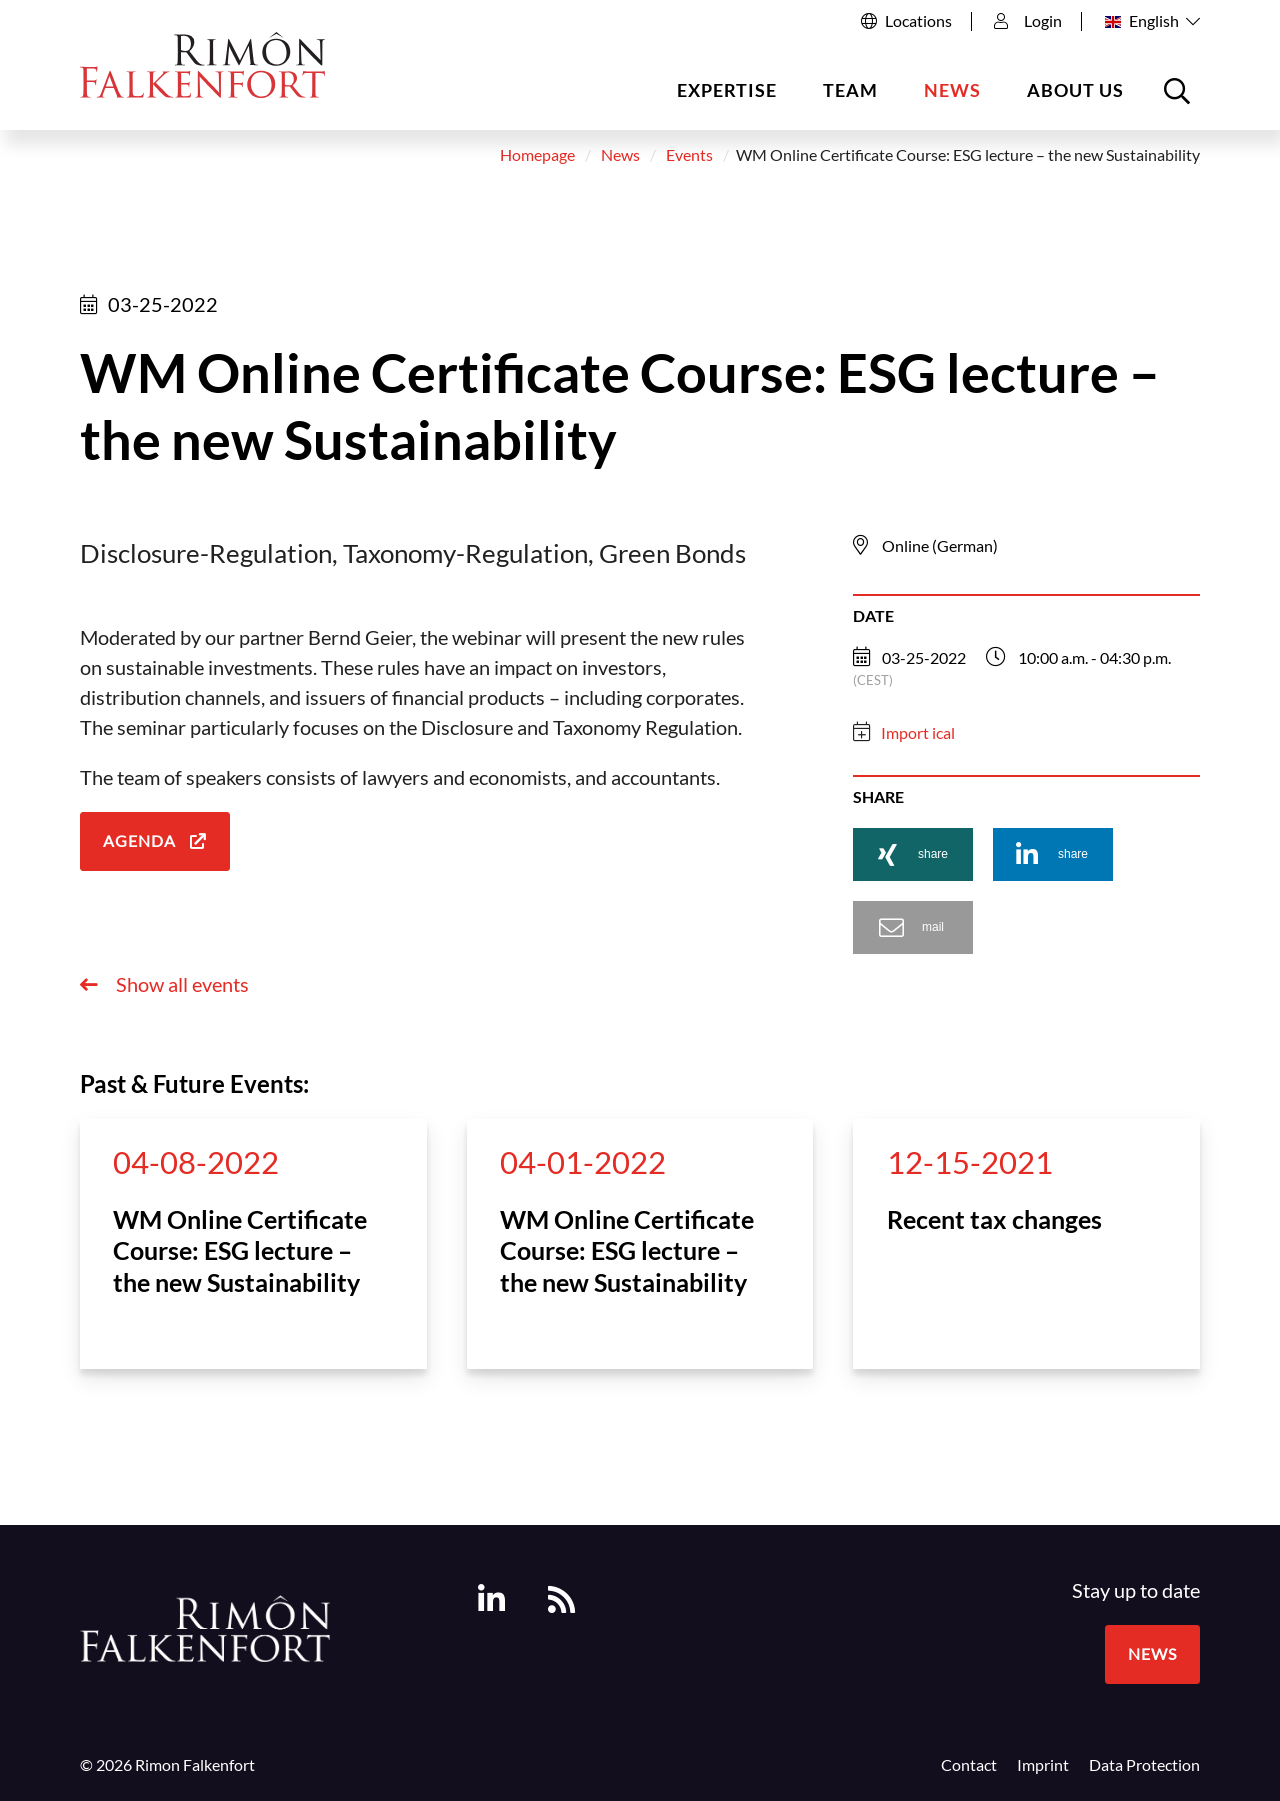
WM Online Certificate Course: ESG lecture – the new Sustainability (240, 1250)
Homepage (537, 156)
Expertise (727, 90)
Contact (969, 1765)
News (952, 90)
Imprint (1043, 1765)
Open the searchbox (1180, 98)
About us (1075, 90)
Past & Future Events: (194, 1084)
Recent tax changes (994, 1219)
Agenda (139, 842)
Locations (918, 20)
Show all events (180, 985)
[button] (913, 854)
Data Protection (1144, 1765)
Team (850, 90)
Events (689, 156)
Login (1028, 21)
